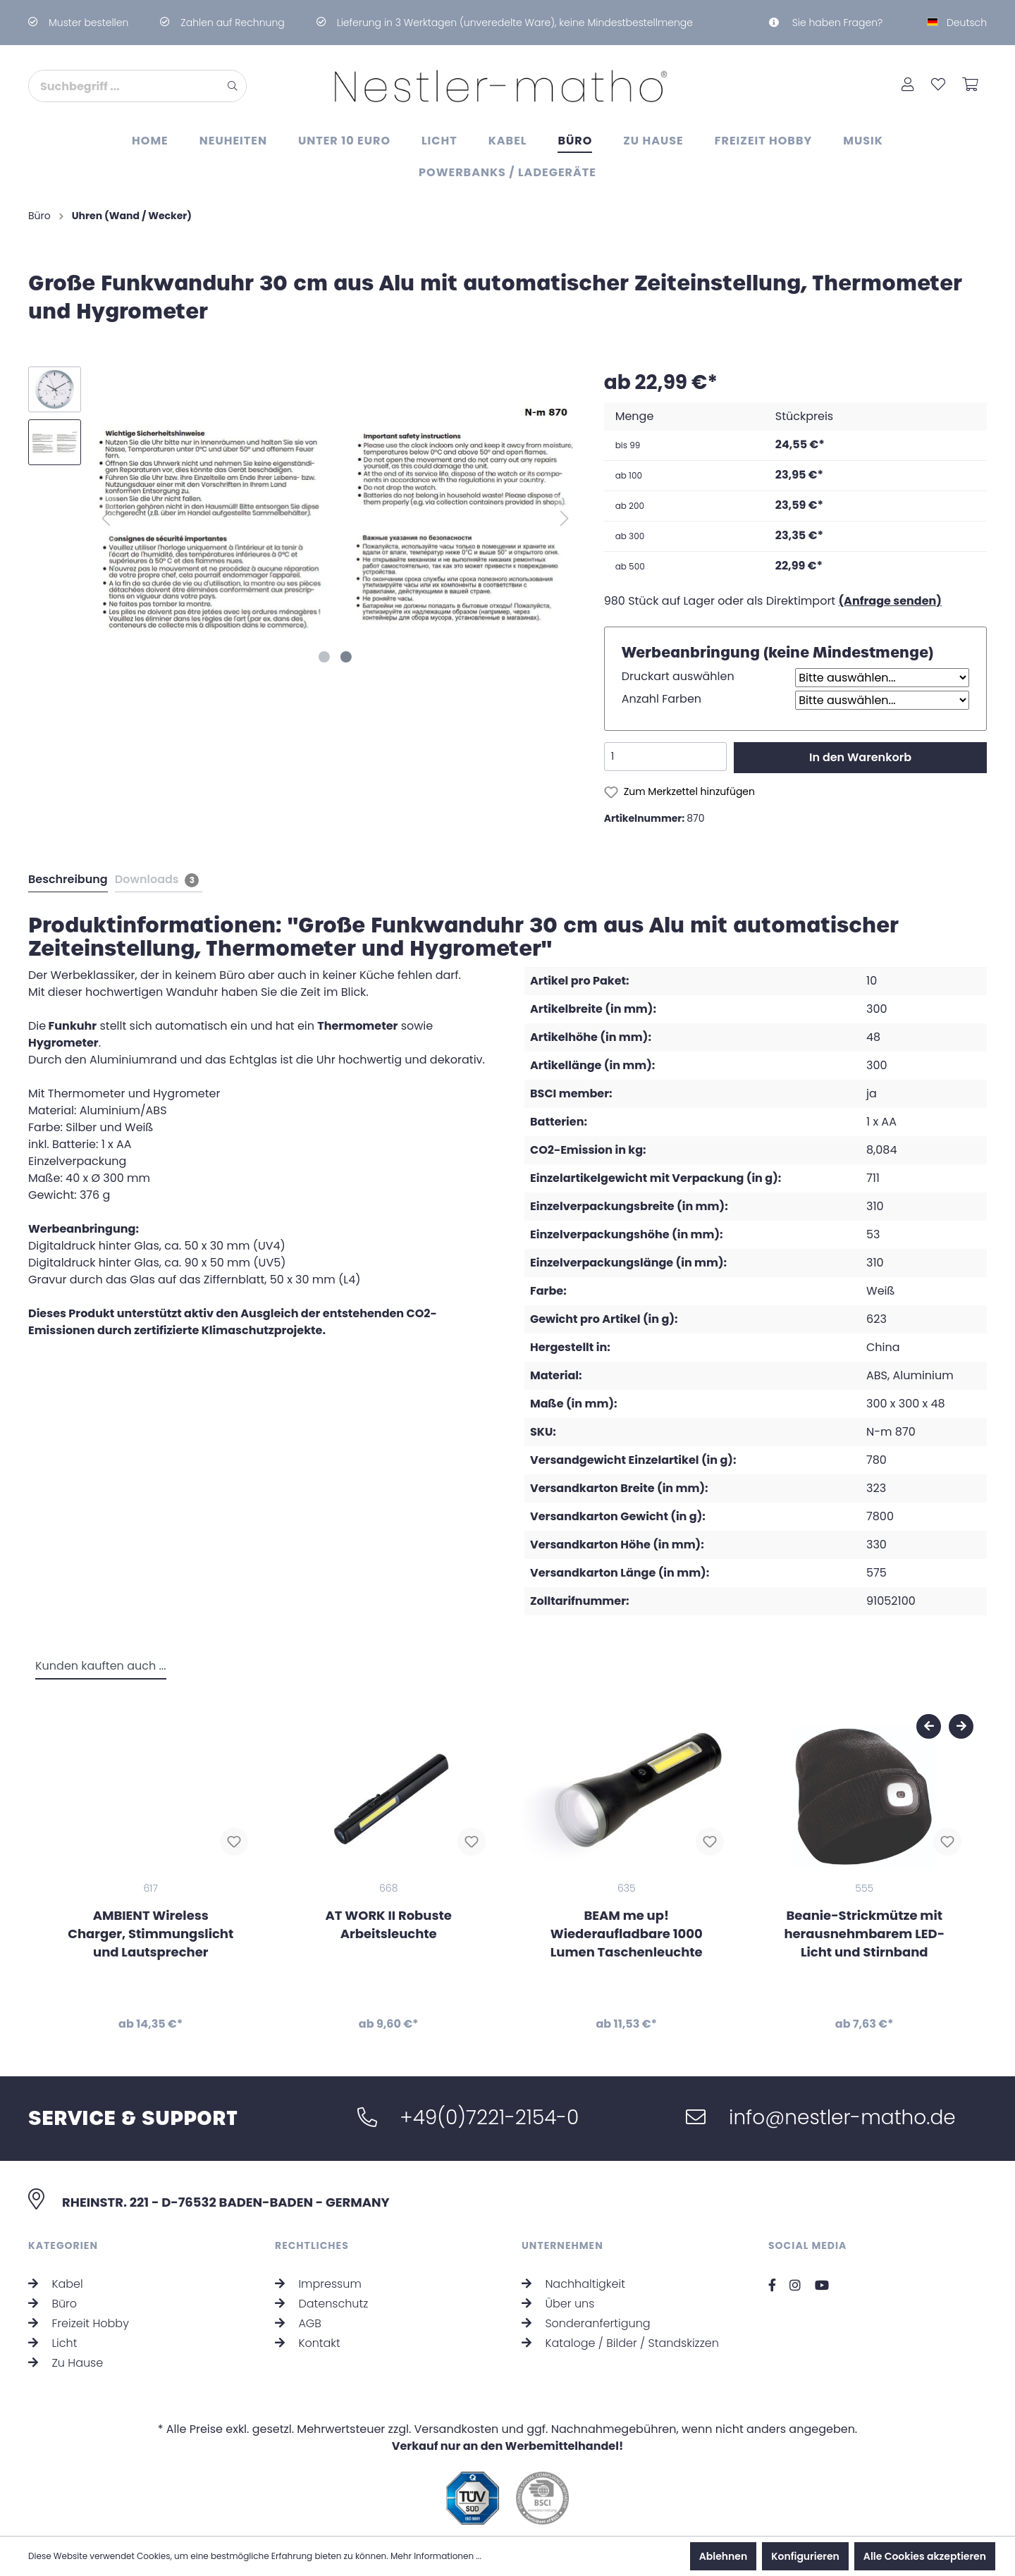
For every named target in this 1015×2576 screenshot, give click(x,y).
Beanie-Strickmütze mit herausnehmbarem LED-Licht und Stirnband (864, 1934)
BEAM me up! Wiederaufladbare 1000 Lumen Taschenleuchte (626, 1934)
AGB (298, 2323)
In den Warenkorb (860, 757)
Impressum (318, 2284)
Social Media (807, 2245)
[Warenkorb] (970, 86)
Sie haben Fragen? (825, 23)
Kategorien (63, 2245)
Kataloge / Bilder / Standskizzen (620, 2343)
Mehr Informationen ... (435, 2556)
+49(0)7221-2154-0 (468, 2117)
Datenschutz (321, 2303)
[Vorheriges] (105, 518)
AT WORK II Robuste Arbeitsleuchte (389, 1925)
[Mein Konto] (908, 86)
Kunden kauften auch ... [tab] (100, 1666)
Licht (52, 2343)
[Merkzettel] (938, 86)
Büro (52, 2303)
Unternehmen (562, 2245)
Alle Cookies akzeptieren (924, 2556)
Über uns (558, 2303)
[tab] (67, 879)
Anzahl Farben (661, 699)
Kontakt (307, 2343)
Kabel (55, 2284)
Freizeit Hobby (78, 2323)
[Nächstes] (564, 518)
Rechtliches (312, 2245)
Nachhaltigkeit (573, 2284)
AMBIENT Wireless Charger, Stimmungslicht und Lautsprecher (150, 1934)
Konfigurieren (805, 2556)
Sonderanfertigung (586, 2323)
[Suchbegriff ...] (124, 85)
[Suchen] (232, 85)
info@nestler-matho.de (820, 2117)
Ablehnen (723, 2556)
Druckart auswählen (678, 676)
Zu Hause (65, 2363)
